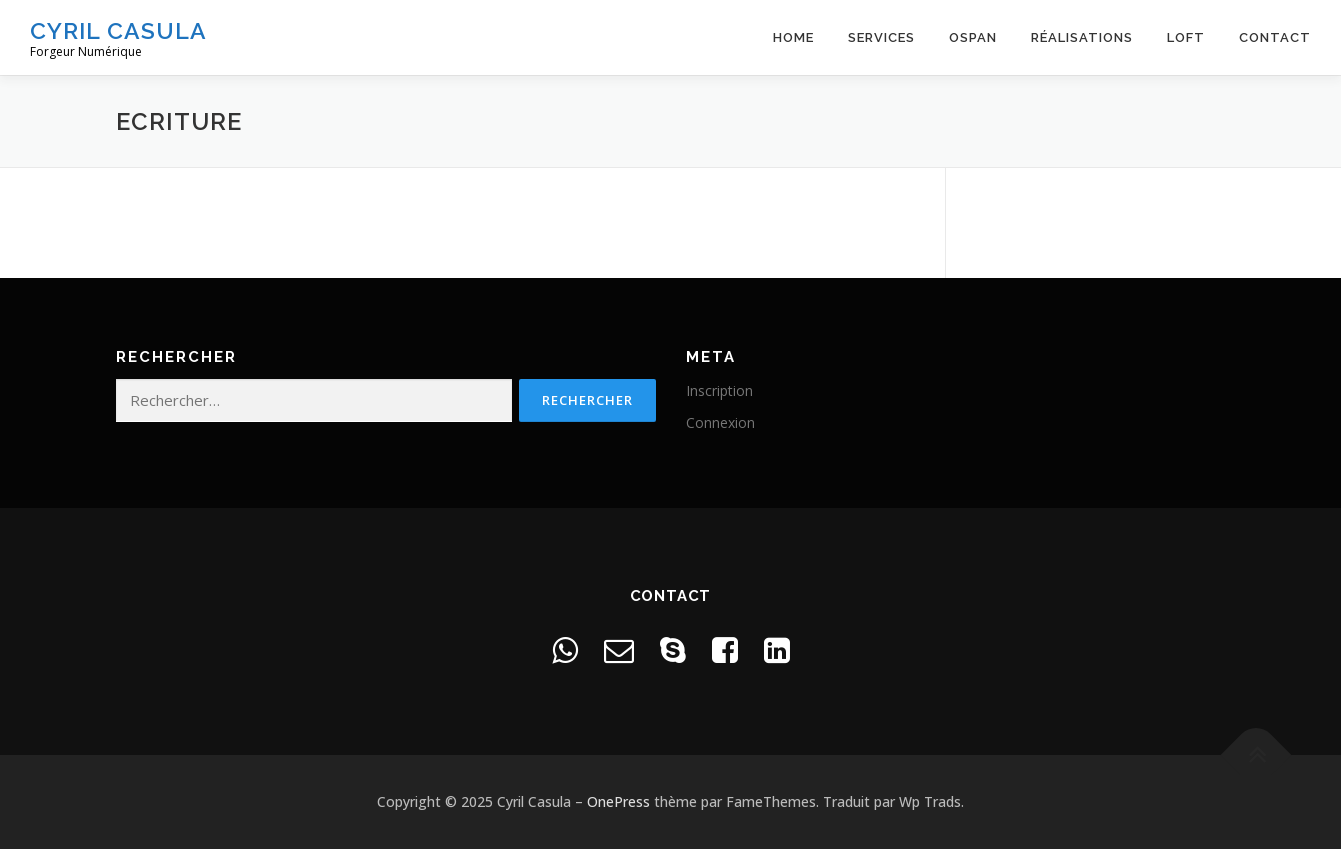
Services (881, 37)
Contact (1275, 37)
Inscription (719, 390)
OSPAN (973, 37)
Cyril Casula (118, 30)
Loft (1186, 37)
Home (793, 37)
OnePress (618, 801)
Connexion (720, 422)
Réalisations (1082, 37)
